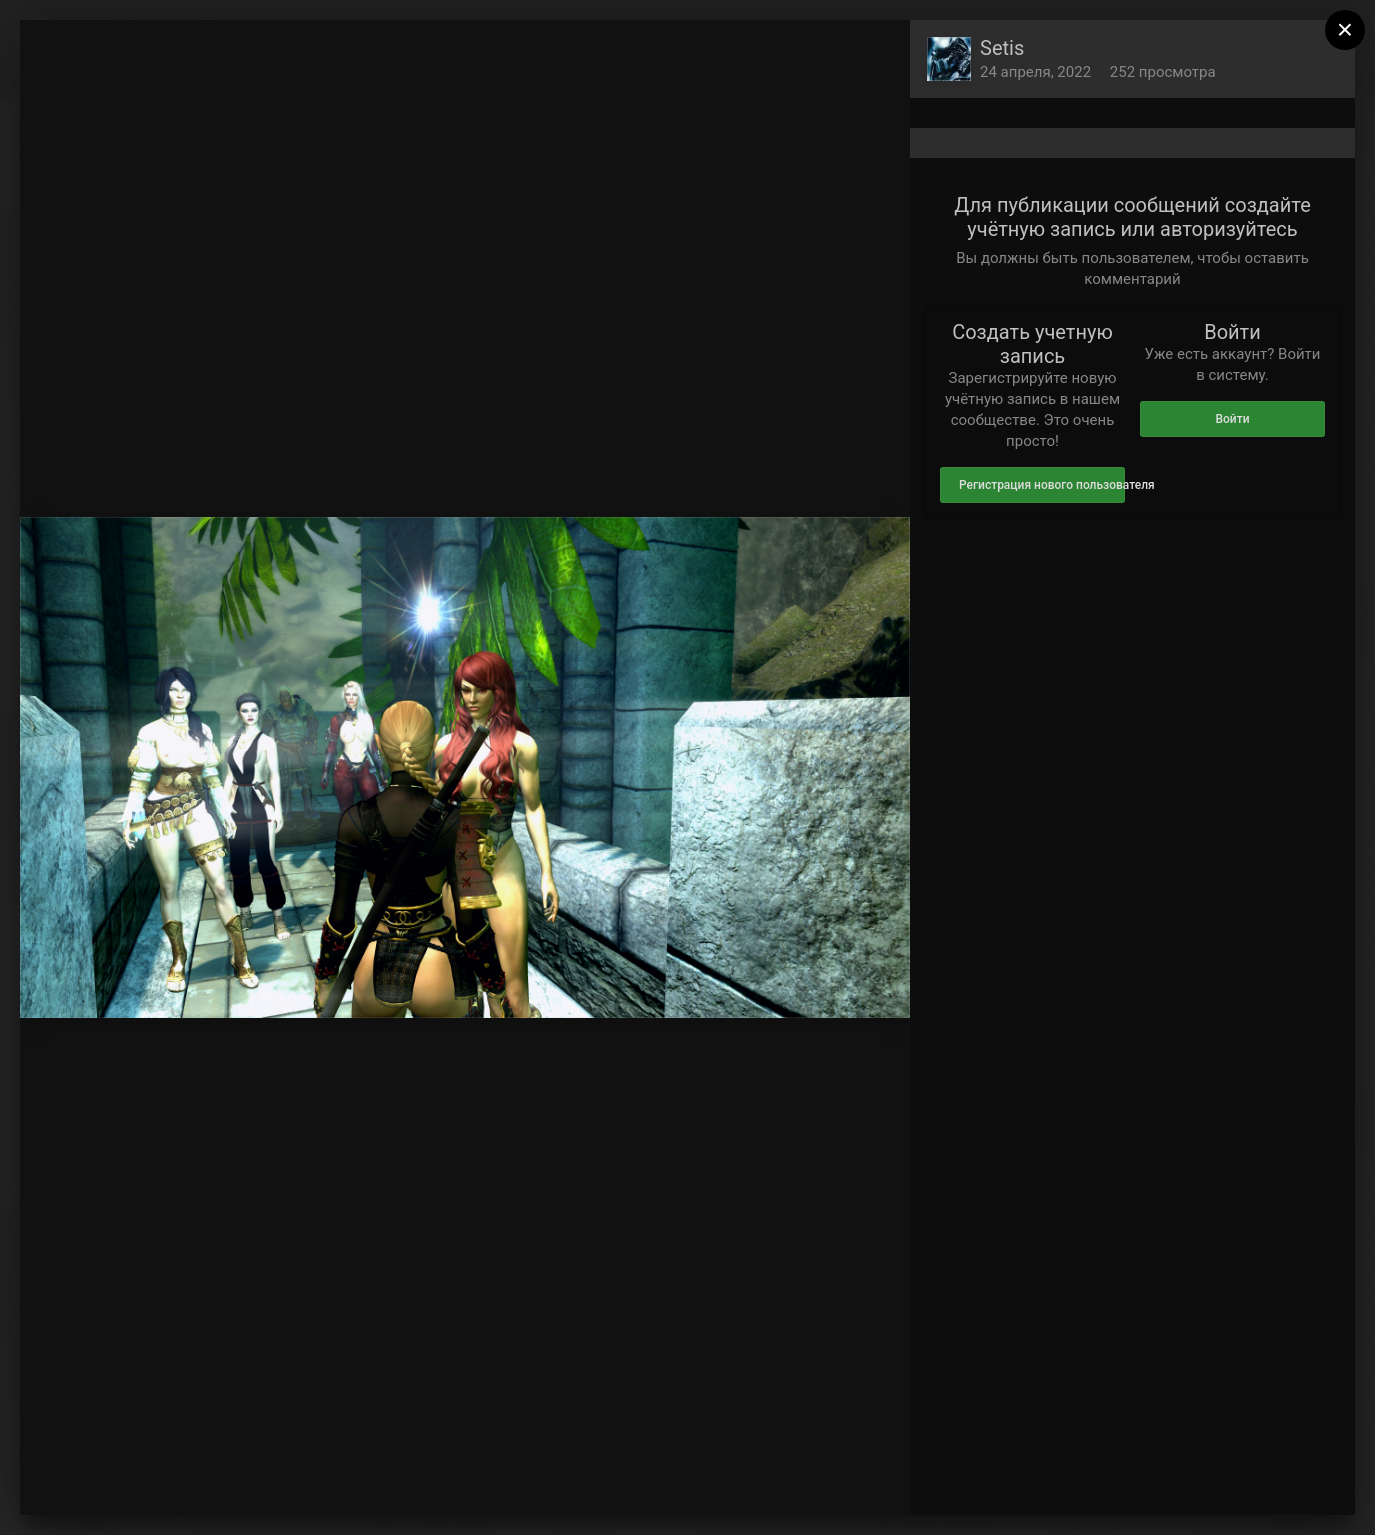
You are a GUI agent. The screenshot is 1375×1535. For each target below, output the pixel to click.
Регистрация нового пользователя (1042, 485)
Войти (1232, 419)
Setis (1002, 48)
